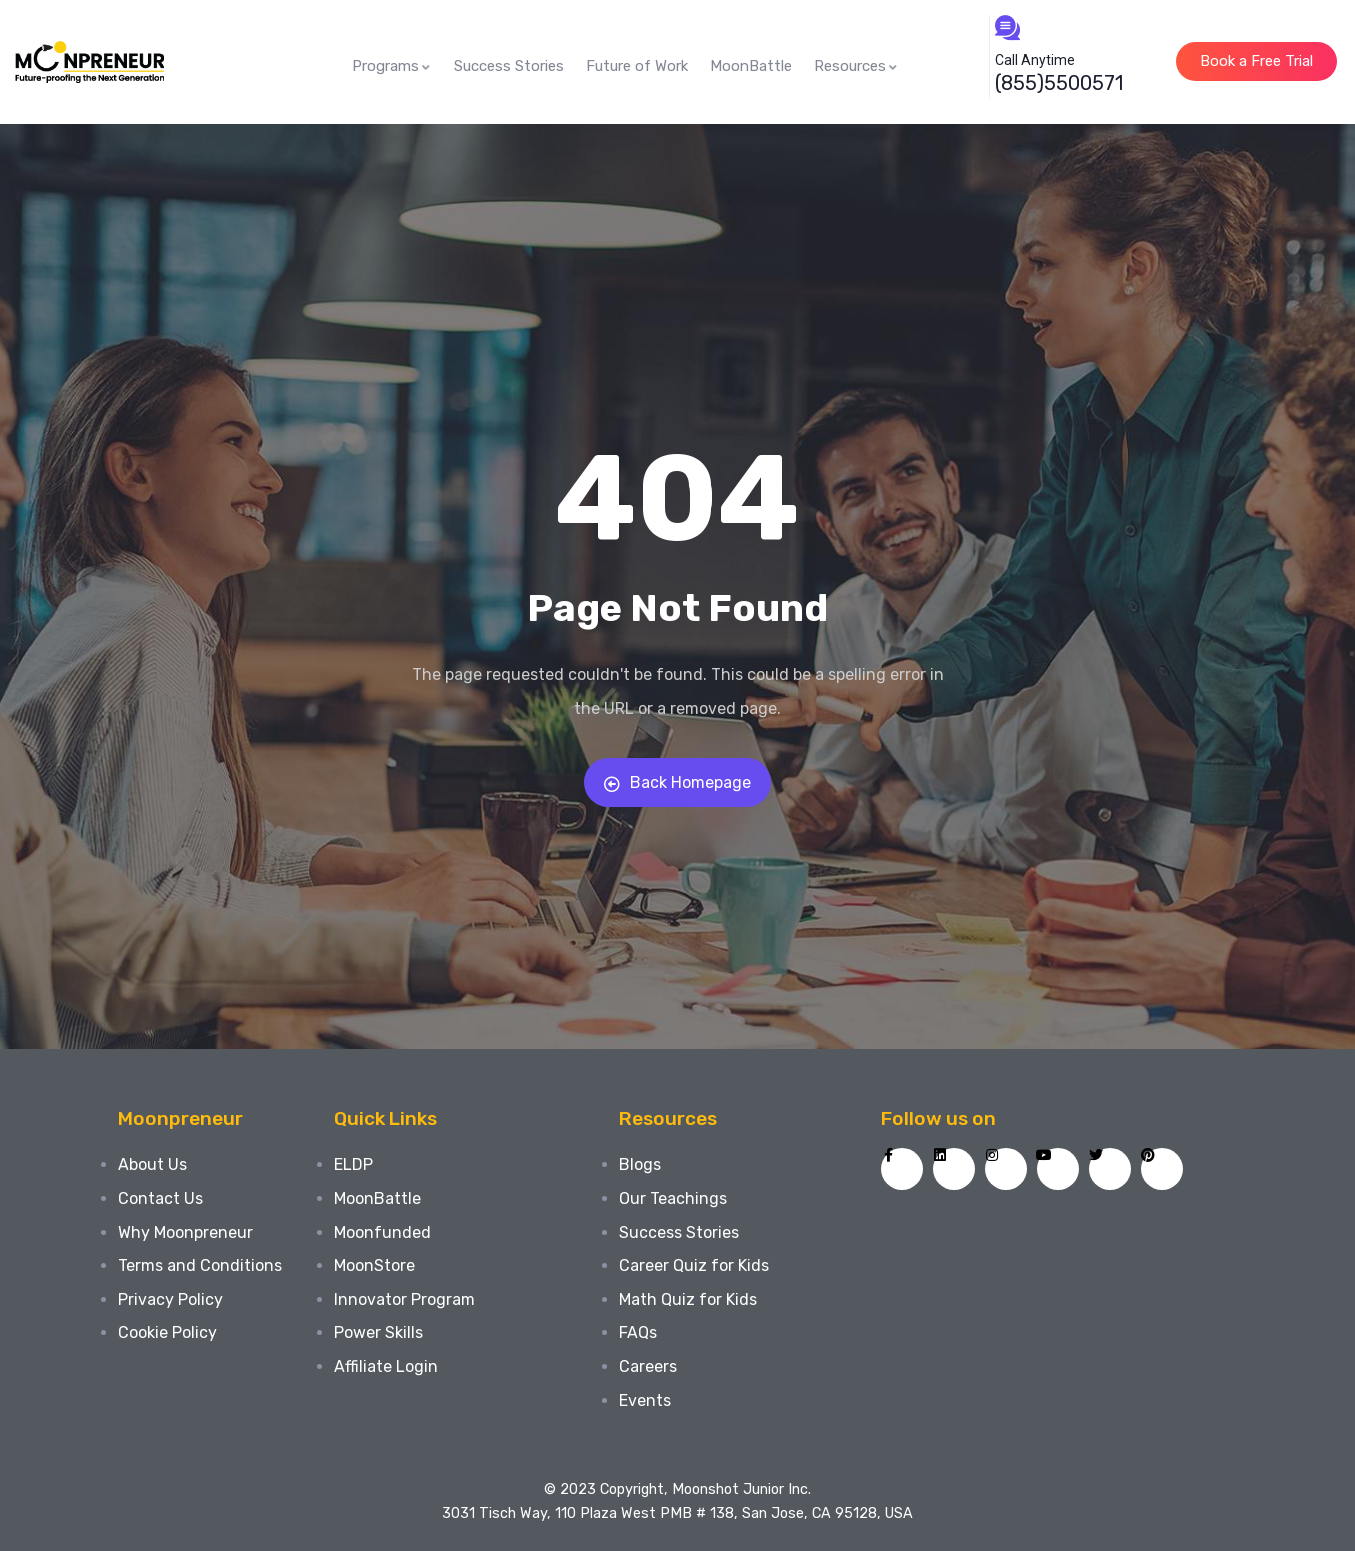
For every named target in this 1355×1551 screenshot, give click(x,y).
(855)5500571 (1059, 83)
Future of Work (637, 66)
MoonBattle (751, 66)
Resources (856, 66)
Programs (392, 66)
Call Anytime (1035, 60)
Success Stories (509, 66)
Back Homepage (677, 782)
